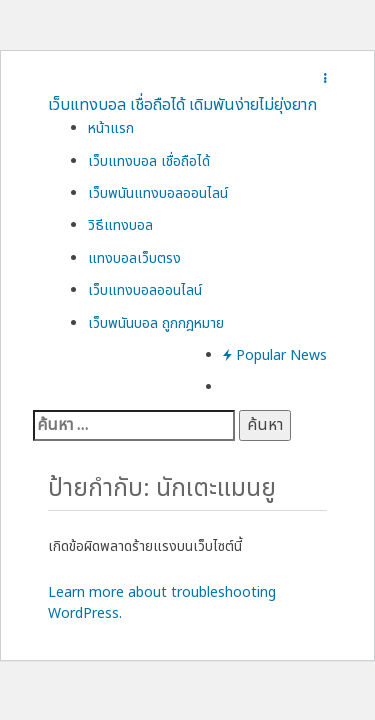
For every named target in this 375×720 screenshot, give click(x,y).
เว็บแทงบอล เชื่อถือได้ (149, 161)
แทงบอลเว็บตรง (134, 258)
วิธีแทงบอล (120, 225)
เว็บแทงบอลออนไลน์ (145, 290)
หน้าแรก (111, 128)
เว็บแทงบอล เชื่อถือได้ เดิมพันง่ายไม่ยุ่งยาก (182, 105)
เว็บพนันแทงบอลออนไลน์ (158, 193)
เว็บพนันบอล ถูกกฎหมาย (156, 323)
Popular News (275, 355)
